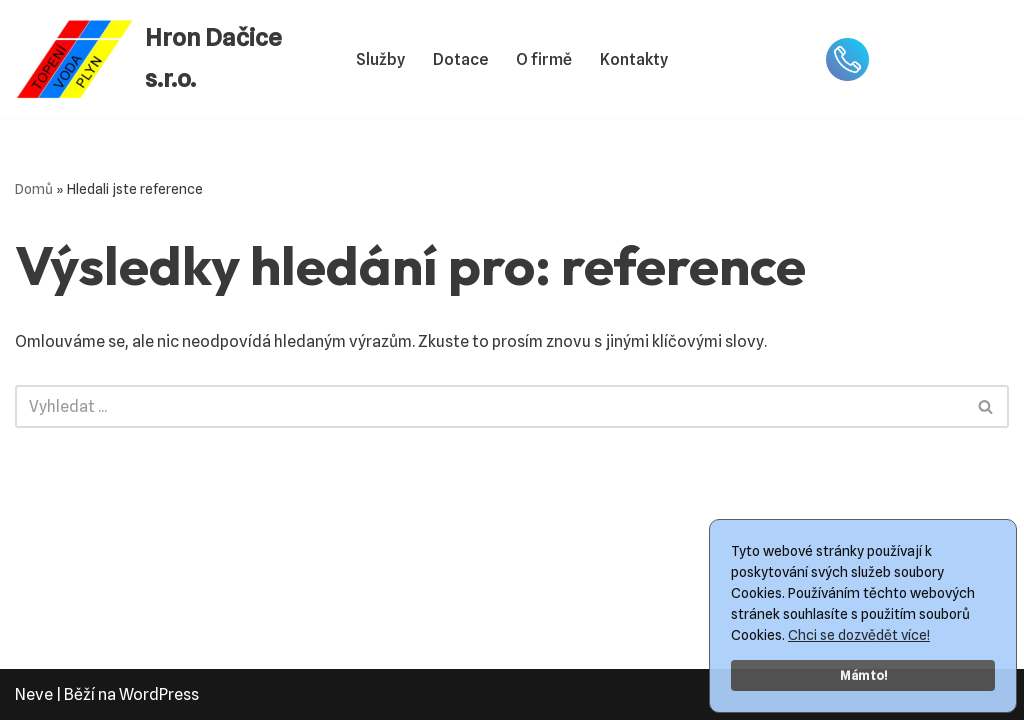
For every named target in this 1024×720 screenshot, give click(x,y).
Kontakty (634, 59)
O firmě (544, 59)
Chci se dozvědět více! (859, 635)
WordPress (159, 694)
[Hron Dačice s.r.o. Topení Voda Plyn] (168, 59)
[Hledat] (489, 406)
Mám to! (863, 675)
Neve (34, 694)
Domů (34, 189)
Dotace (460, 59)
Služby (380, 59)
